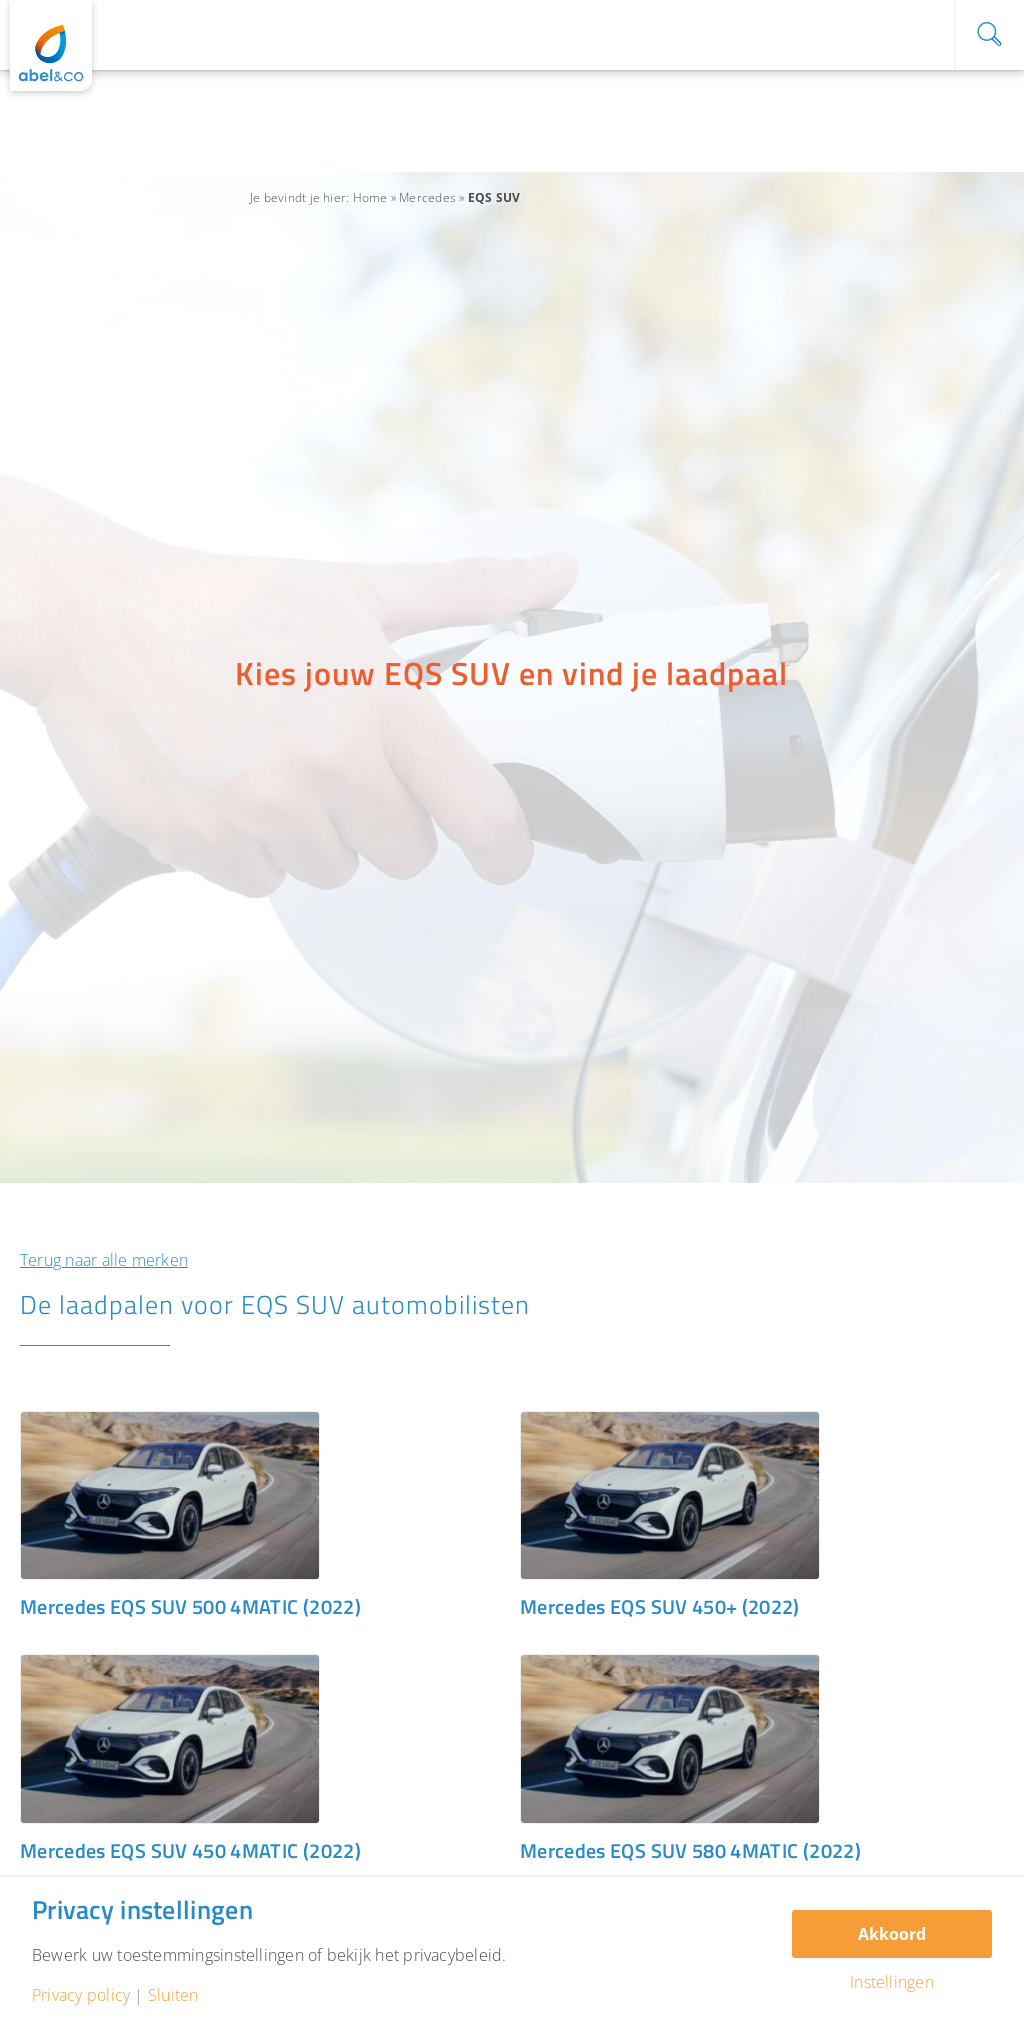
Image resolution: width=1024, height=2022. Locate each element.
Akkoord (892, 1934)
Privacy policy (81, 1995)
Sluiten (173, 1995)
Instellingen (892, 1982)
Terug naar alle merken (104, 1260)
